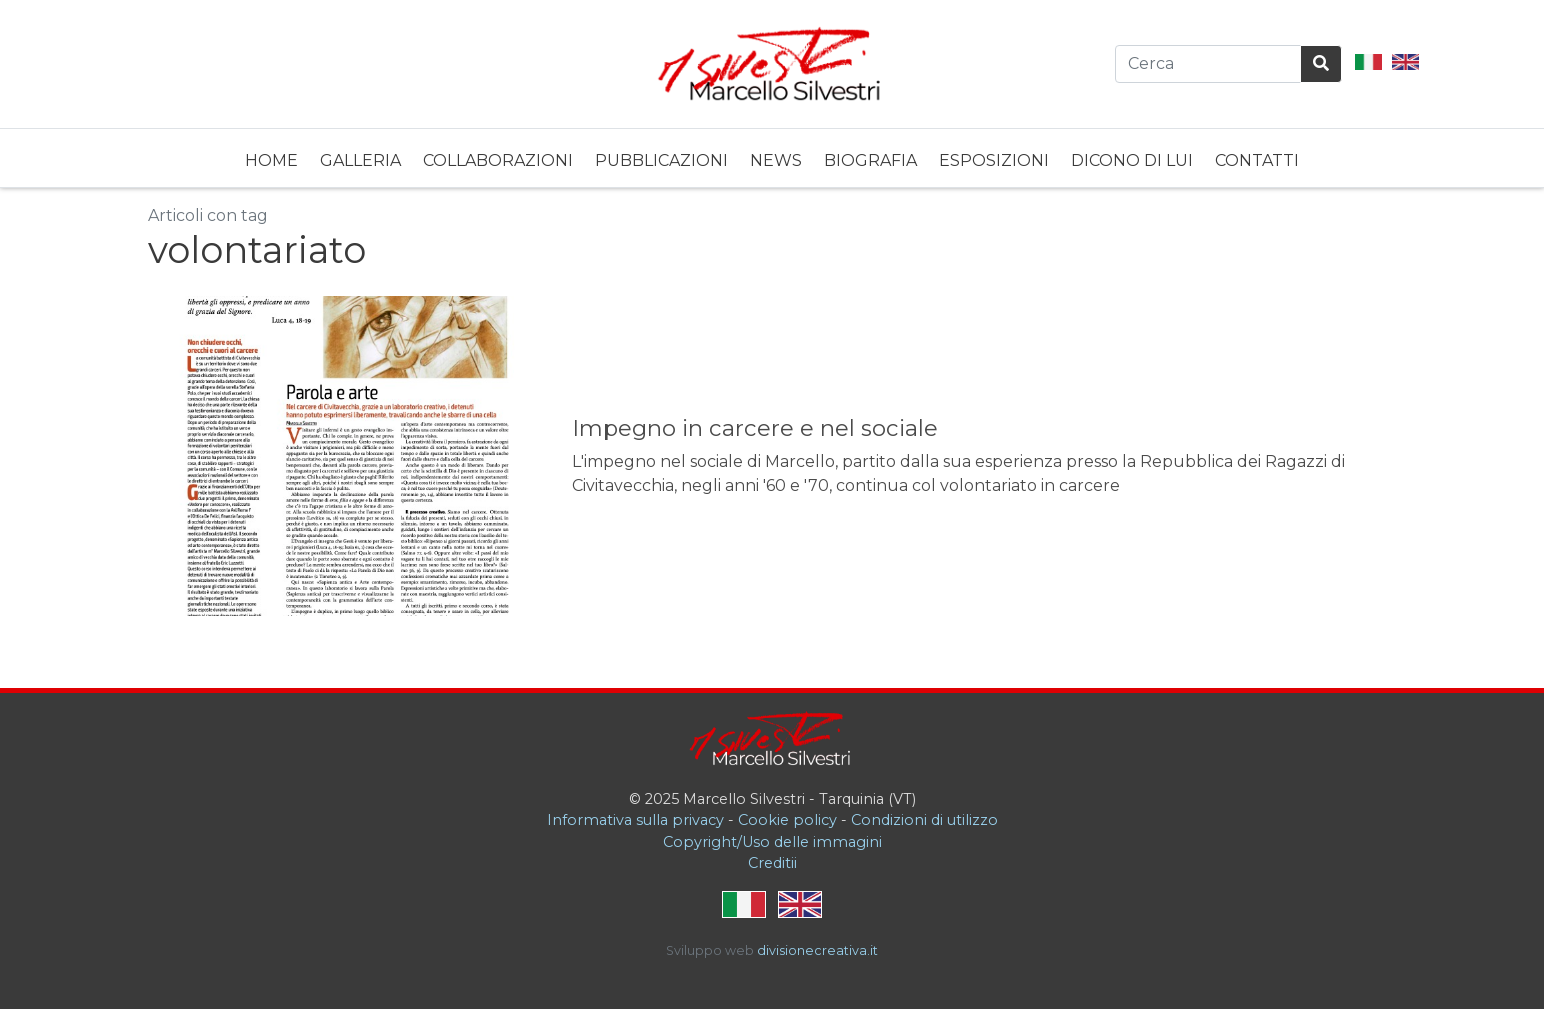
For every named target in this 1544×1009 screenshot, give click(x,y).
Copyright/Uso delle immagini (772, 842)
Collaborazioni (498, 160)
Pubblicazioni (661, 160)
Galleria (360, 160)
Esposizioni (994, 160)
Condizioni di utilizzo (924, 820)
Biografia (870, 160)
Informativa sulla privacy (635, 820)
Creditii (772, 863)
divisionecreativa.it (817, 950)
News (776, 160)
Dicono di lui (1132, 160)
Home (271, 160)
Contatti (1257, 160)
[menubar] (772, 158)
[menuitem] (271, 158)
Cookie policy (787, 820)
